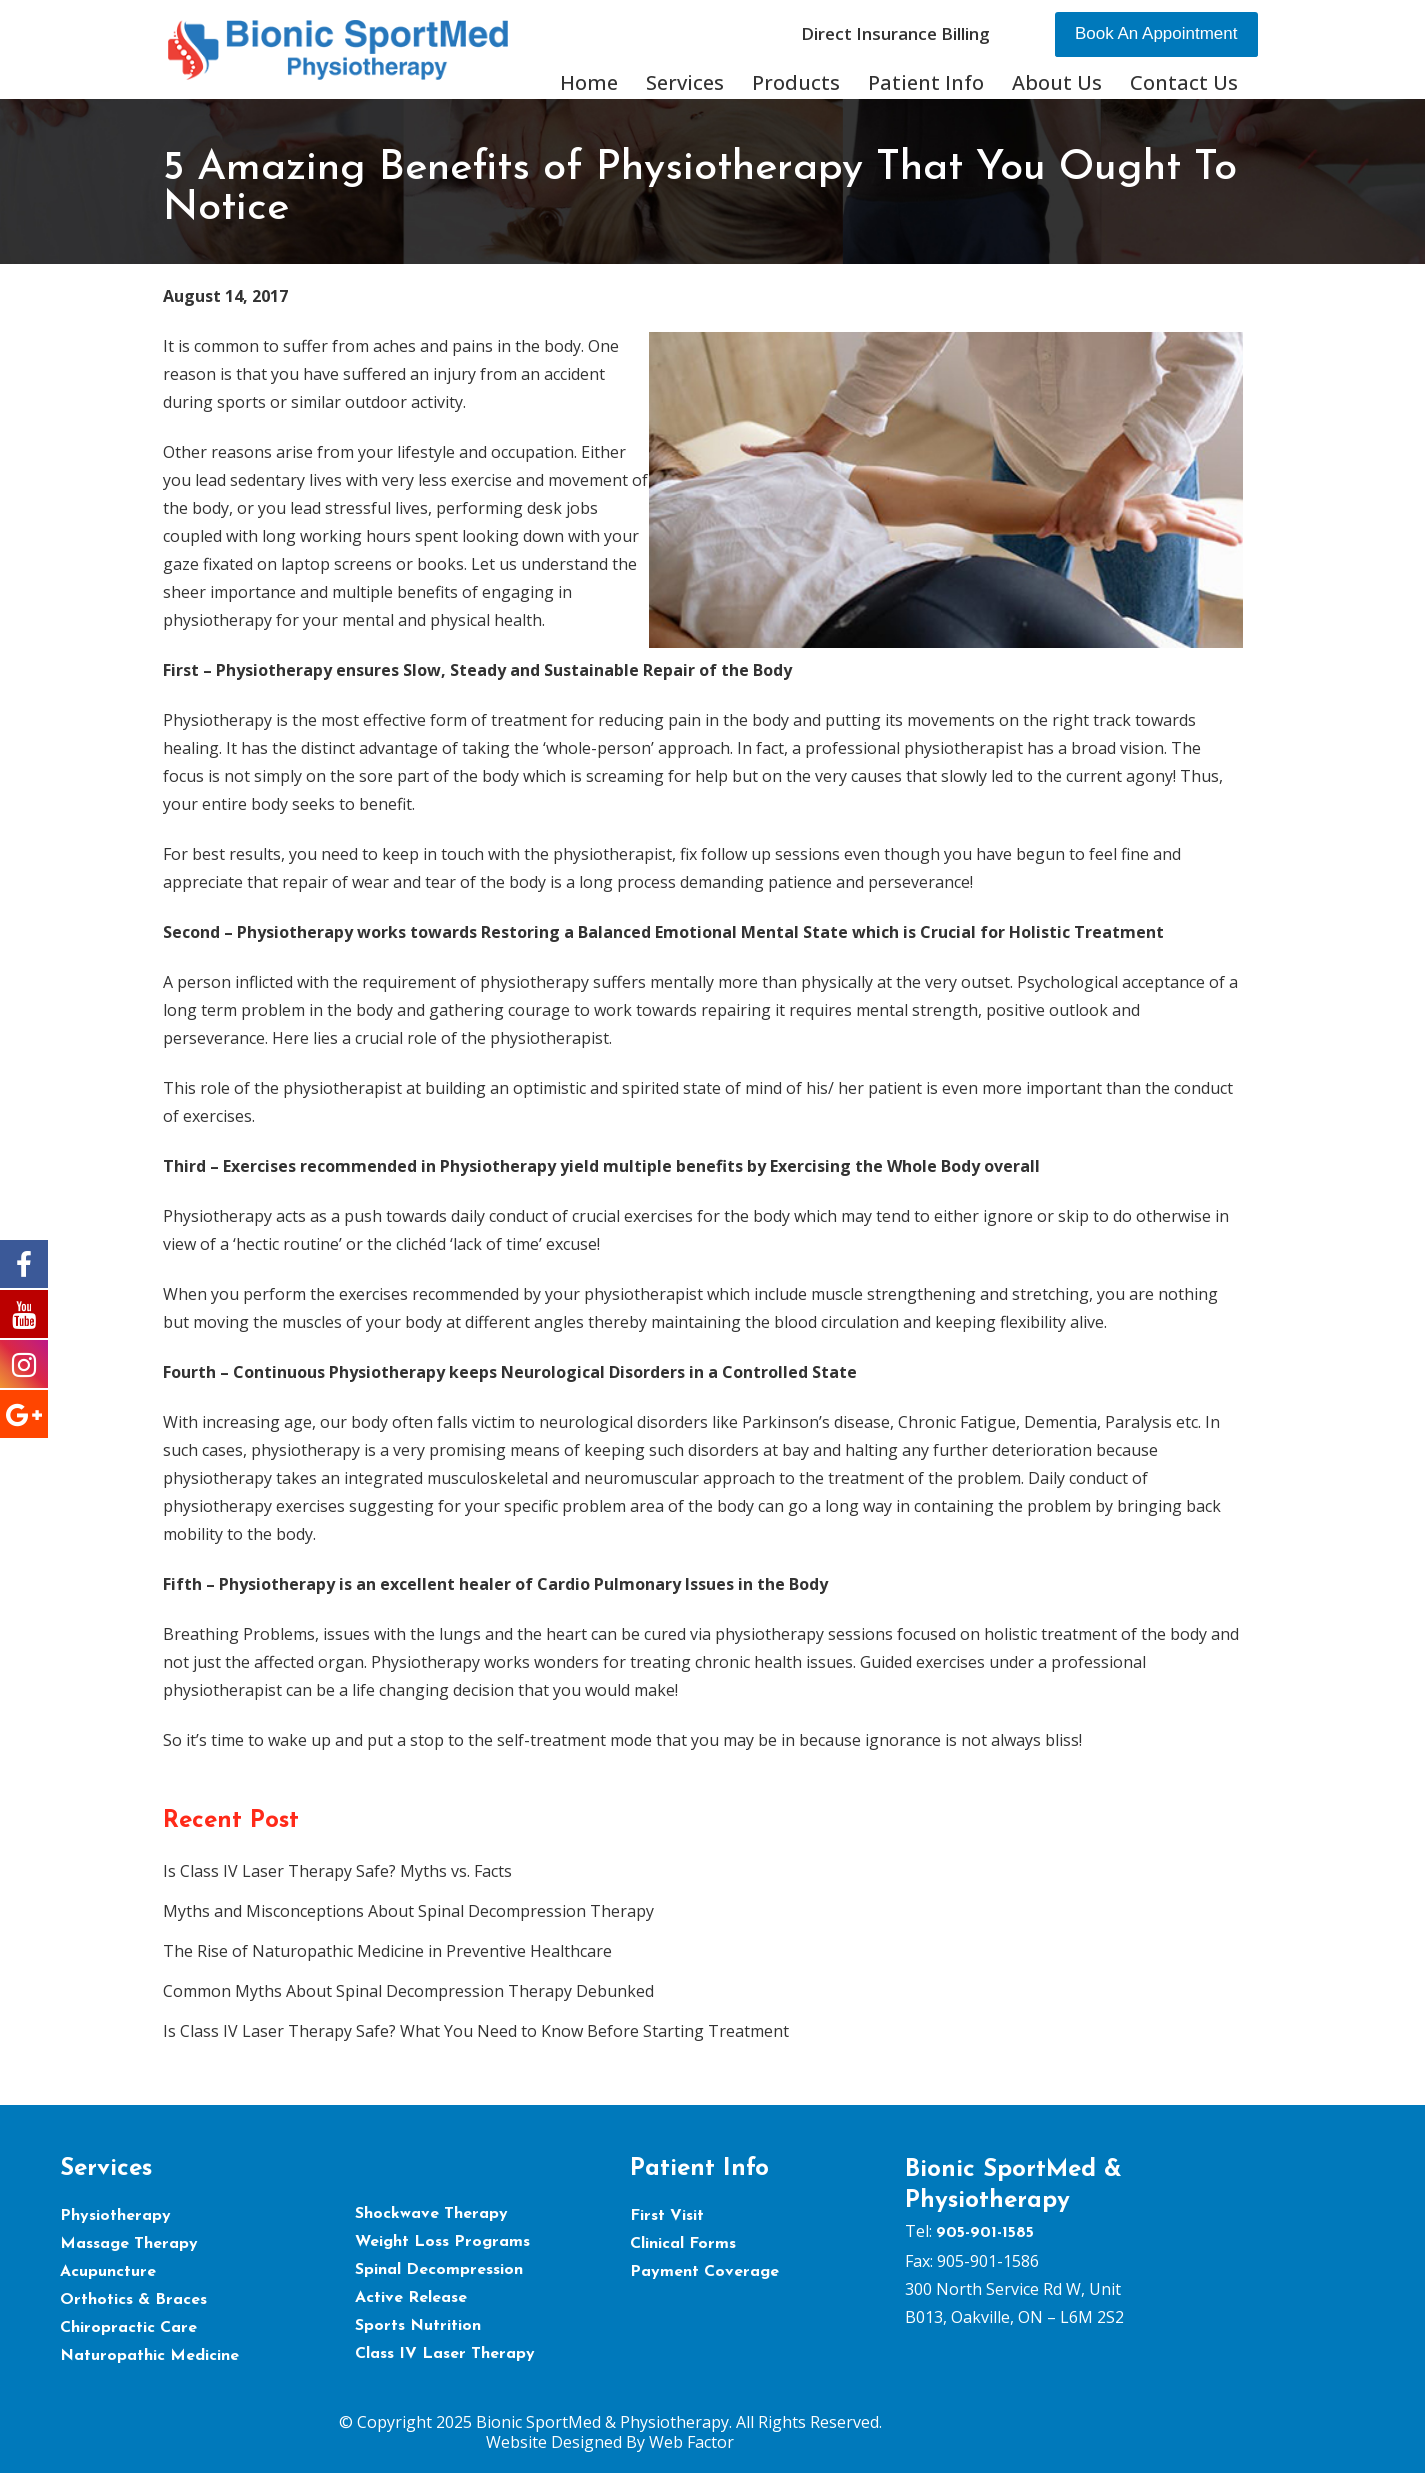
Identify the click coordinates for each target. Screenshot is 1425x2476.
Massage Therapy (129, 2244)
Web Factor (691, 2442)
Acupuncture (108, 2272)
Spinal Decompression (439, 2270)
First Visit (667, 2216)
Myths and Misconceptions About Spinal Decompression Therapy (408, 1911)
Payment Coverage (704, 2272)
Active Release (411, 2298)
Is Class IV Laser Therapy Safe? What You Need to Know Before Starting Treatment (476, 2031)
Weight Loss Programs (442, 2242)
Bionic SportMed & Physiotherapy (602, 2422)
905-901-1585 (985, 2233)
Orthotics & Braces (133, 2300)
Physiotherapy (115, 2216)
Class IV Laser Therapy (445, 2354)
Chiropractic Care (128, 2328)
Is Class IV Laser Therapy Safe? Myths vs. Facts (337, 1871)
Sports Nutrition (418, 2326)
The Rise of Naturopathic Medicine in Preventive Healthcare (387, 1951)
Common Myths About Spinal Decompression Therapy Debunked (408, 1991)
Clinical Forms (683, 2244)
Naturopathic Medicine (149, 2356)
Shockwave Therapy (431, 2214)
